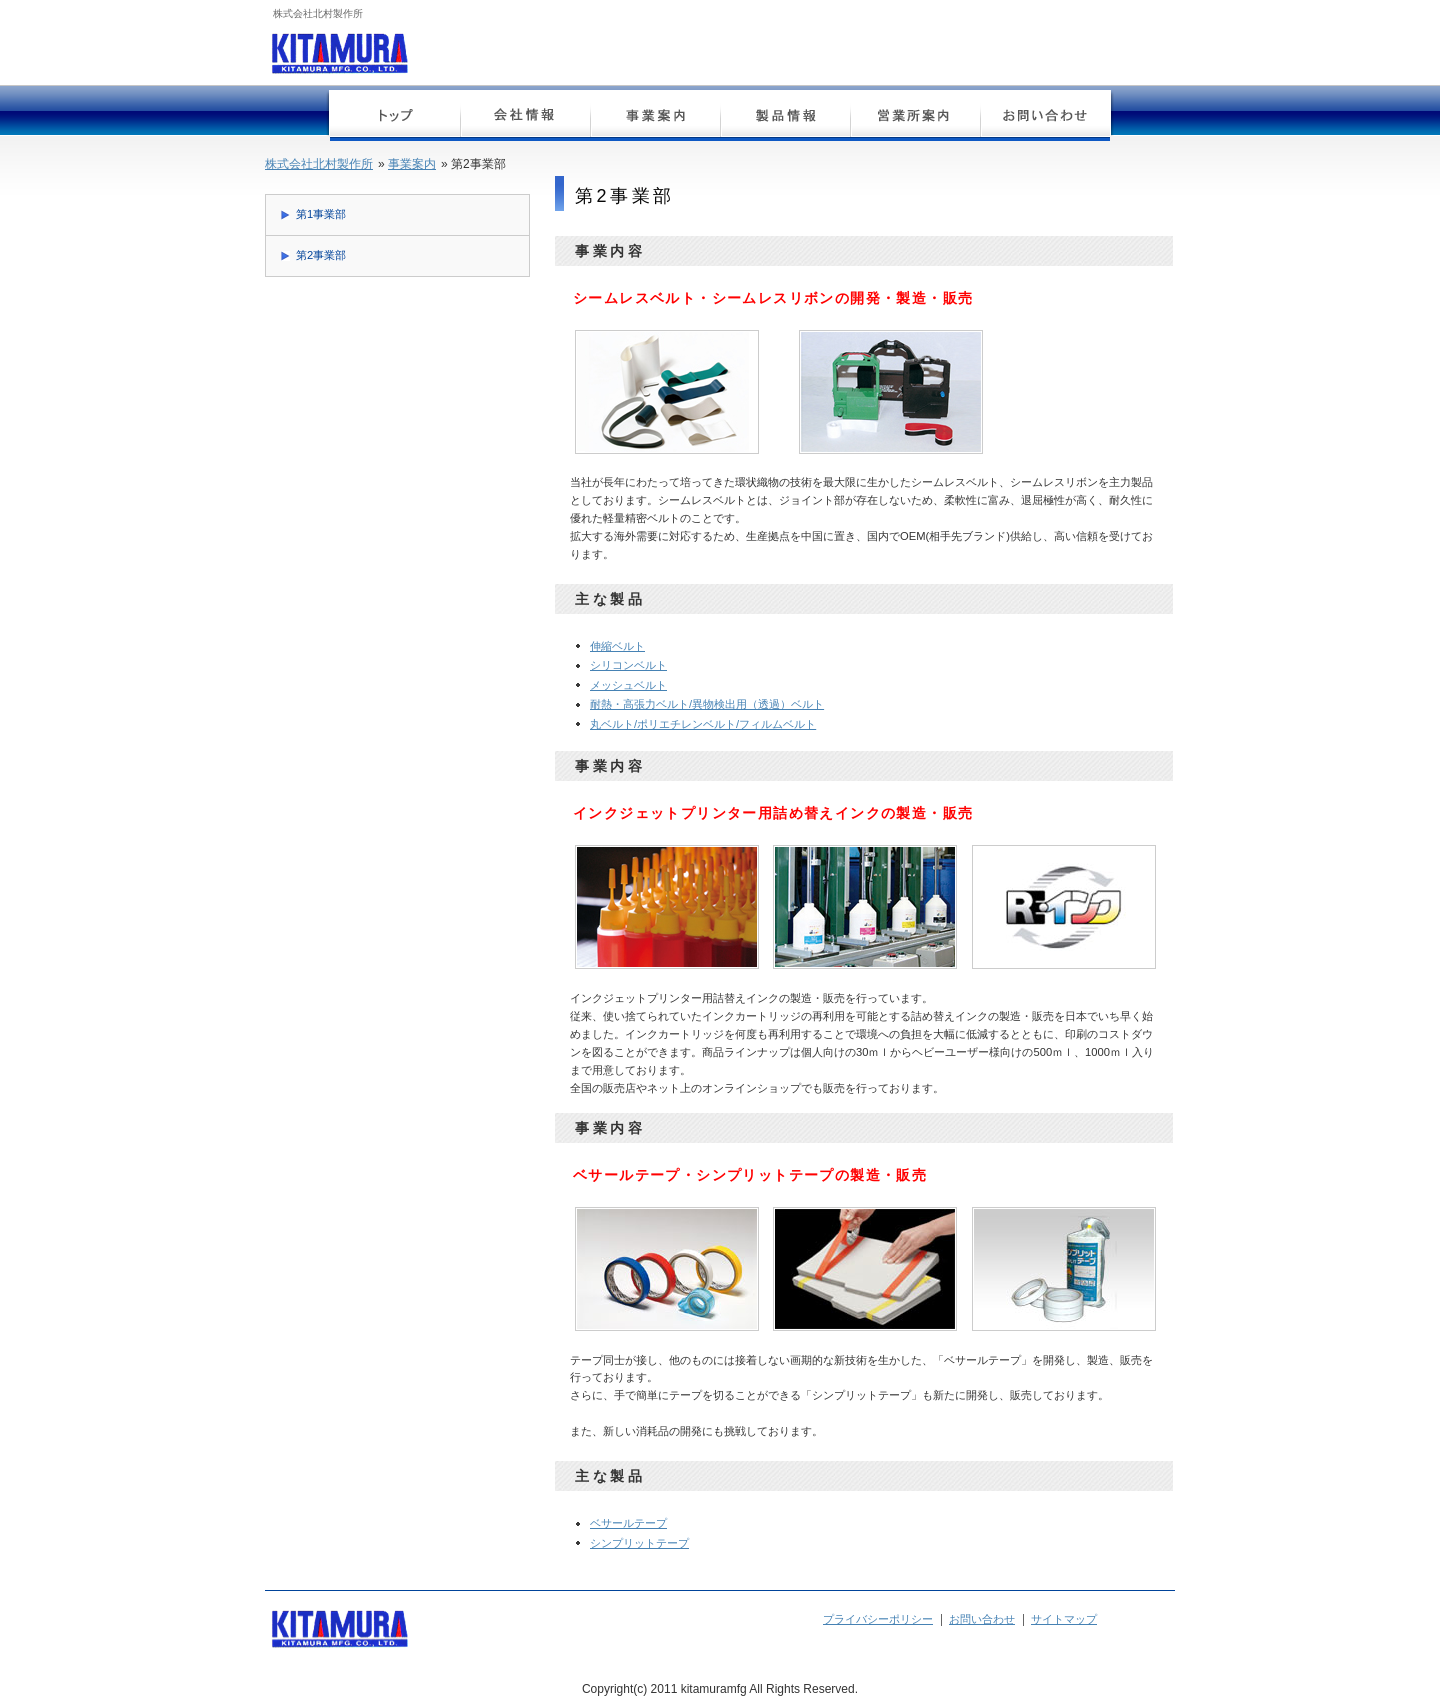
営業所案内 (915, 118)
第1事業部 (321, 214)
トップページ (395, 118)
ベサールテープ (628, 1523)
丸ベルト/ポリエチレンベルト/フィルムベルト (703, 724)
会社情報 (525, 118)
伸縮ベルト (617, 646)
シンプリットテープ (639, 1543)
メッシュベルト (628, 685)
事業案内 (655, 118)
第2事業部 (321, 255)
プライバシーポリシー (878, 1619)
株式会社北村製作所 (319, 164)
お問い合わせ (1045, 118)
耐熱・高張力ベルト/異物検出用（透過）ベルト (707, 704)
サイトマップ (1064, 1619)
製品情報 (785, 118)
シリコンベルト (628, 665)
